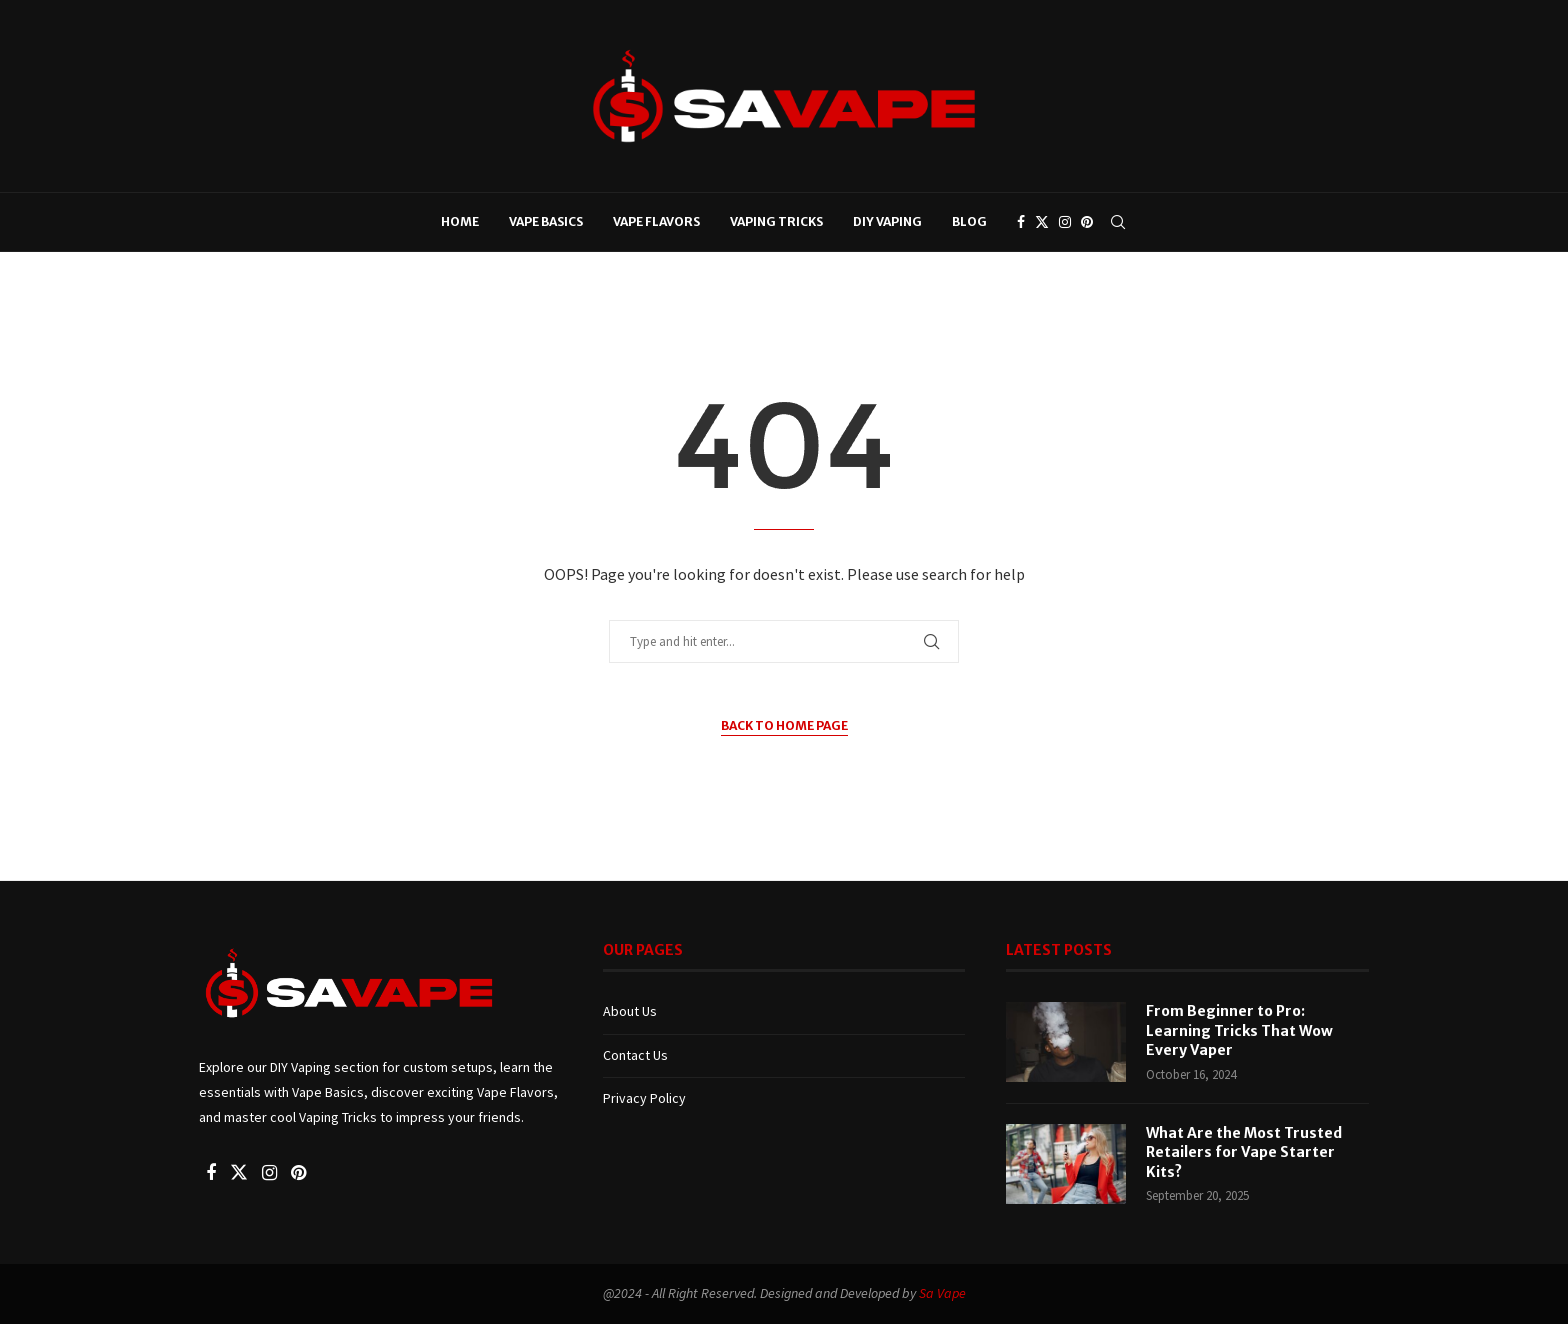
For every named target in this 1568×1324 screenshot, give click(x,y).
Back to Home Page (784, 725)
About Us (630, 1011)
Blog (969, 221)
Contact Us (635, 1055)
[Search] (1118, 222)
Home (460, 221)
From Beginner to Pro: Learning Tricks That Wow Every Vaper (1239, 1030)
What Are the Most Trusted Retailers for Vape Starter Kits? (1244, 1152)
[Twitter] (1042, 222)
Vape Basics (546, 221)
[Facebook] (1021, 222)
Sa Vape (942, 1293)
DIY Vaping (887, 221)
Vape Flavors (656, 221)
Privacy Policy (644, 1098)
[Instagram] (1065, 222)
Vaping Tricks (776, 221)
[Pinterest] (1087, 222)
